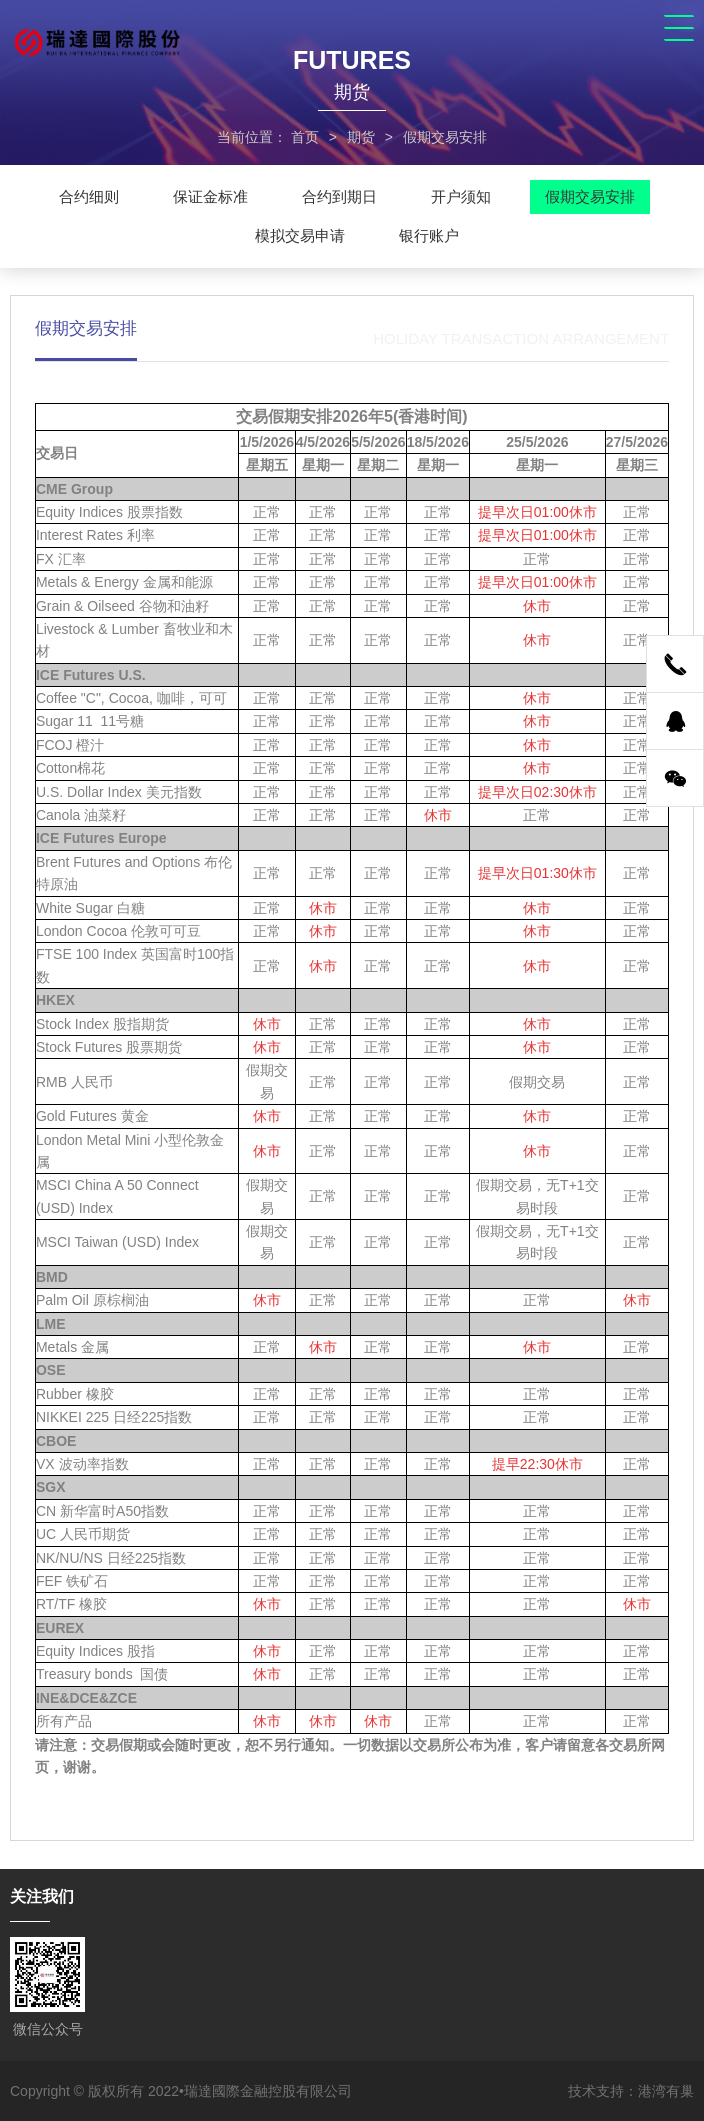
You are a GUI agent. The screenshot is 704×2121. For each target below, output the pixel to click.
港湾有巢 (666, 2091)
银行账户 (429, 235)
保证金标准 (210, 196)
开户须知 (461, 196)
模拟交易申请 (300, 235)
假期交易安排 (590, 196)
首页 (305, 137)
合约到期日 (339, 196)
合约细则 (89, 196)
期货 (361, 137)
